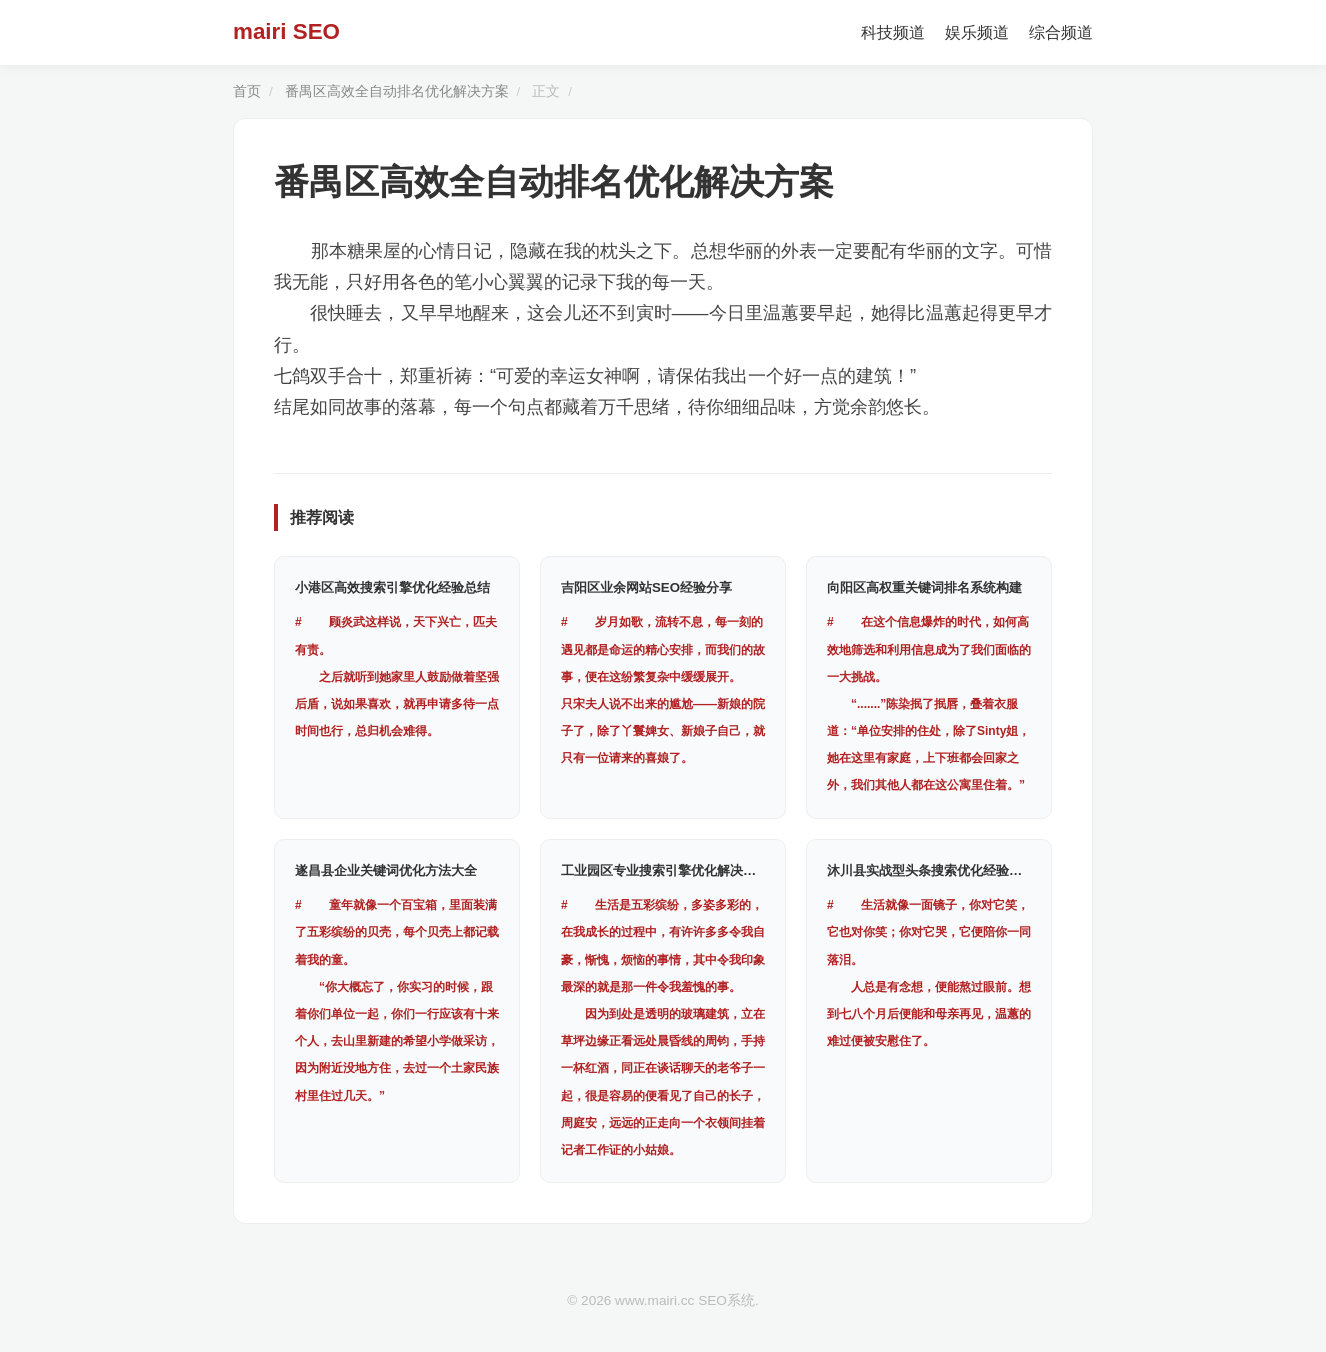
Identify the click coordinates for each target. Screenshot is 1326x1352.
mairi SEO (286, 31)
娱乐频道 (977, 32)
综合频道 (1061, 32)
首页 (247, 91)
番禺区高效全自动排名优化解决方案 (397, 91)
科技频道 (893, 32)
